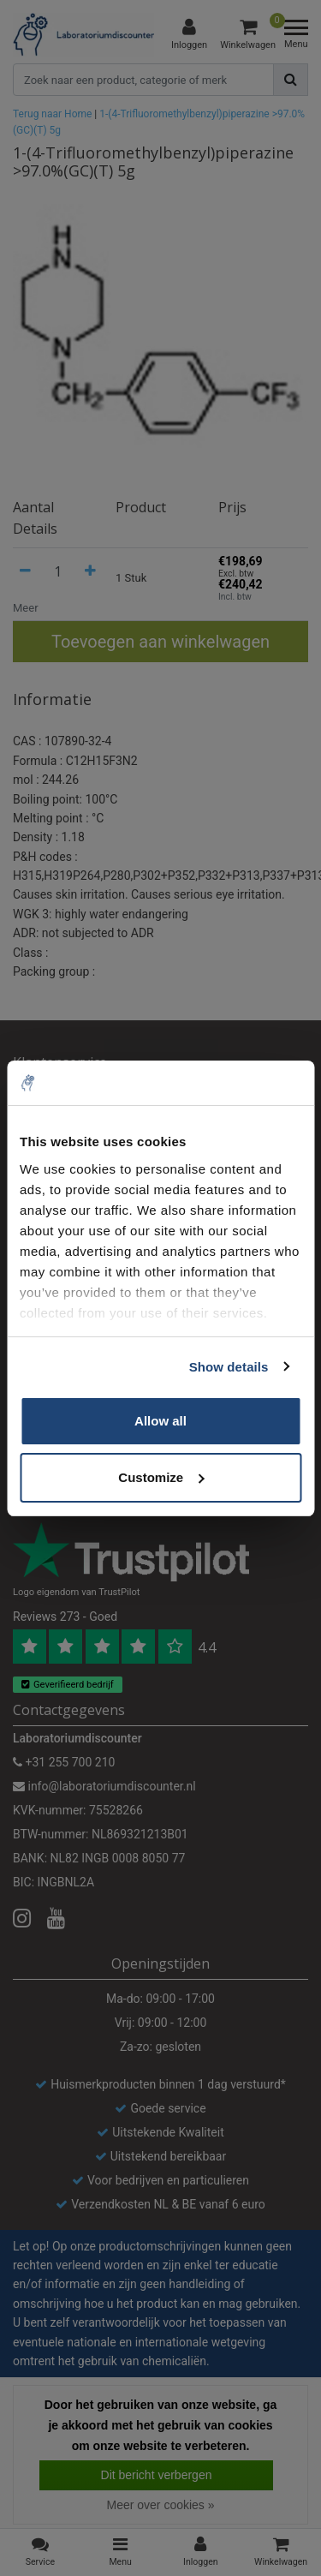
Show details (229, 1367)
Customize (161, 1477)
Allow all (160, 1421)
